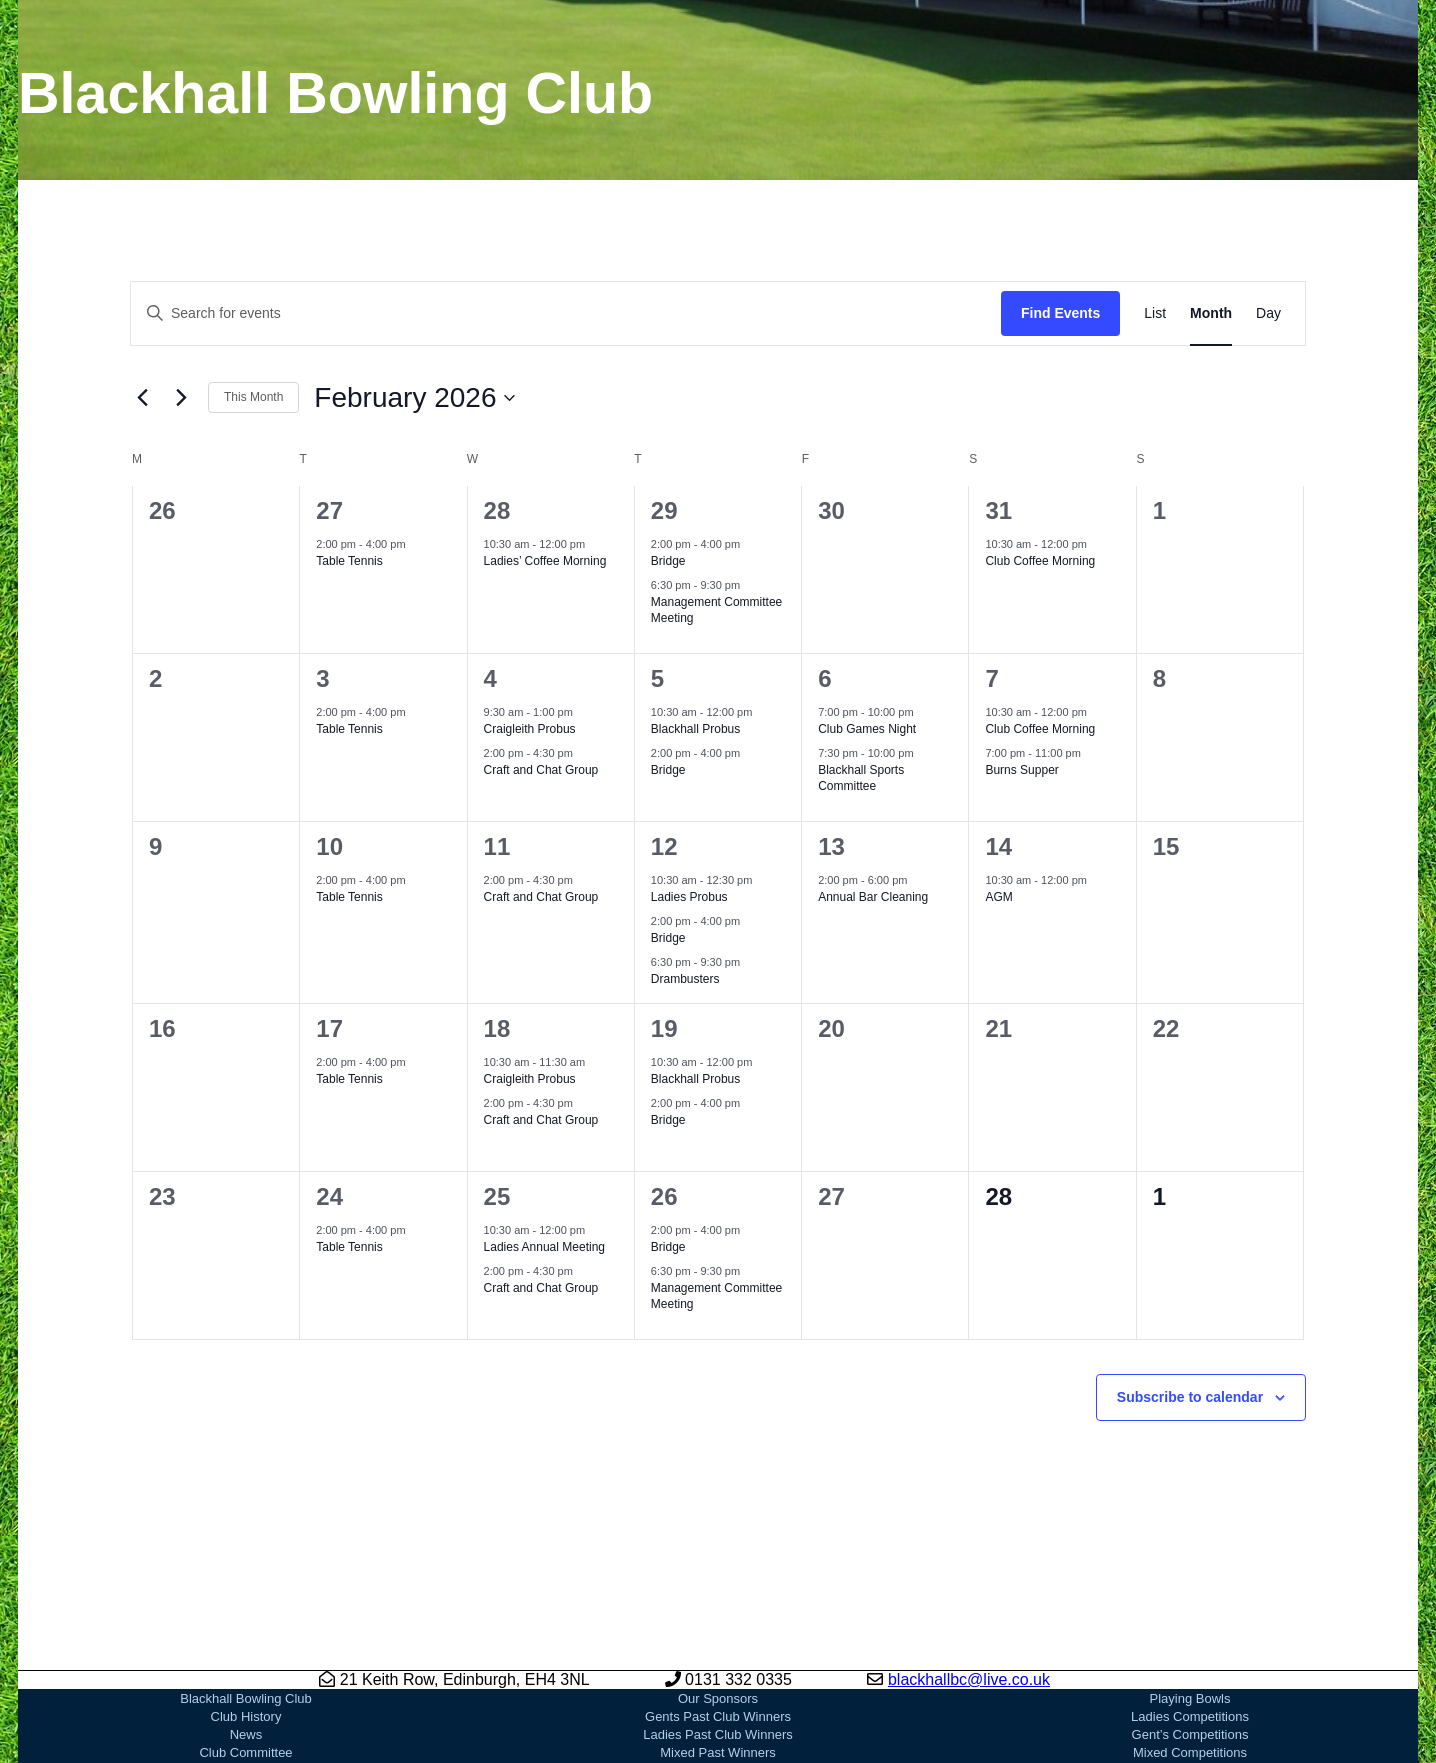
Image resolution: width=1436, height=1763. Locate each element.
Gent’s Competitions (1190, 1734)
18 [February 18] (497, 1028)
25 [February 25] (497, 1196)
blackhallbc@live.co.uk (969, 1679)
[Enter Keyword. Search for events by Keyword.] (566, 313)
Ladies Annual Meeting (544, 1247)
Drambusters (685, 979)
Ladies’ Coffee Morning (545, 561)
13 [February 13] (831, 846)
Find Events (1060, 313)
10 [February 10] (329, 846)
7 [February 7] (991, 678)
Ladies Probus (689, 897)
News (246, 1734)
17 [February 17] (329, 1028)
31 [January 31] (998, 510)
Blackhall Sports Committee (861, 778)
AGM (998, 897)
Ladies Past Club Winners (718, 1734)
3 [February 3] (322, 678)
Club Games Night (867, 729)
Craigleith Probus (530, 729)
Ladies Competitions (1190, 1716)
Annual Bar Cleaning (873, 897)
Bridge (668, 561)
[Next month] (181, 398)
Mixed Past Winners (718, 1752)
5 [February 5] (657, 678)
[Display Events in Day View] (1268, 313)
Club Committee (245, 1752)
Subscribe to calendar (1190, 1397)
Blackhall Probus (695, 729)
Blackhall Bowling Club (246, 1698)
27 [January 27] (329, 510)
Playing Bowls (1190, 1698)
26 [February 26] (664, 1196)
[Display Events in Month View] (1211, 313)
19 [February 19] (664, 1028)
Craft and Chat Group (541, 770)
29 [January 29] (664, 510)
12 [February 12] (664, 846)
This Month (253, 397)
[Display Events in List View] (1155, 313)
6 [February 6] (824, 678)
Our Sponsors (718, 1698)
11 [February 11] (497, 846)
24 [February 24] (329, 1196)
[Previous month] (142, 398)
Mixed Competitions (1190, 1752)
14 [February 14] (998, 846)
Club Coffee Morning (1040, 561)
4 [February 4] (490, 678)
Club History (246, 1716)
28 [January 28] (497, 510)
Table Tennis (349, 561)
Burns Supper (1021, 770)
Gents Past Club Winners (718, 1716)
